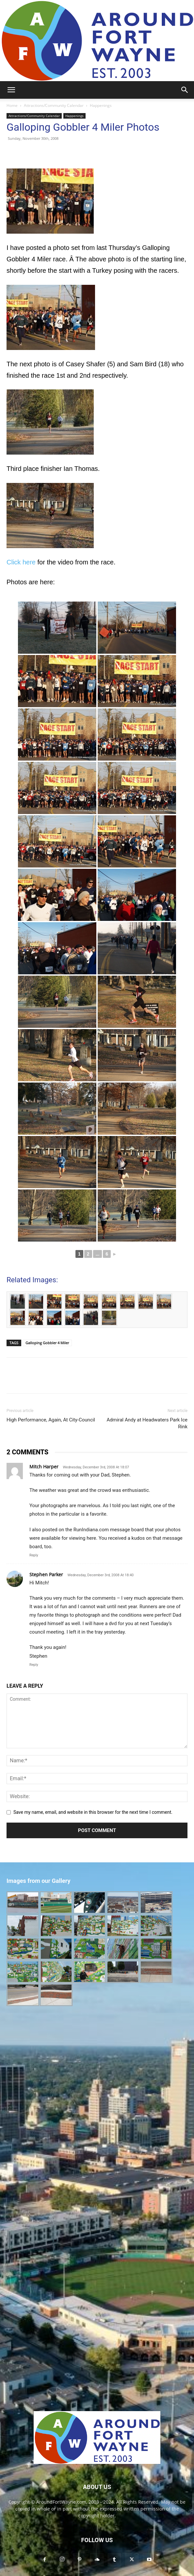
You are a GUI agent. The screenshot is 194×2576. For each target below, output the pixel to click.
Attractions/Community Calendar (54, 105)
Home (12, 105)
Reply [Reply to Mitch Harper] (33, 1555)
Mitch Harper (43, 1466)
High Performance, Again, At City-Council (51, 1420)
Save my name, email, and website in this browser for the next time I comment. (92, 1812)
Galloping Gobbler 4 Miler (47, 1342)
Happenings (101, 105)
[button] (11, 90)
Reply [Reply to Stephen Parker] (33, 1665)
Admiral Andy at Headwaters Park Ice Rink (147, 1423)
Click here (21, 562)
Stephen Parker (46, 1574)
